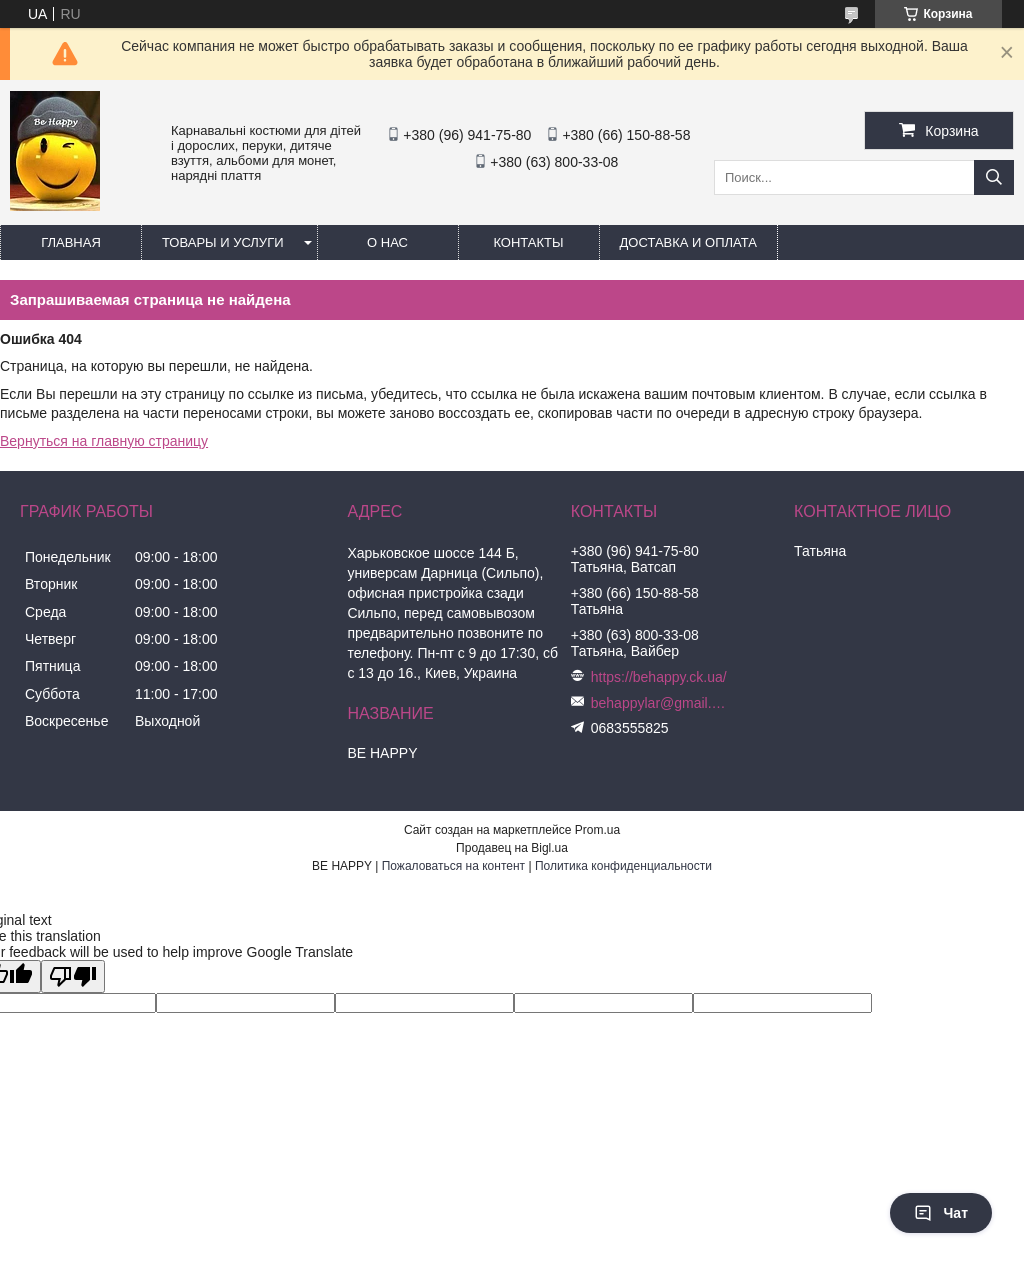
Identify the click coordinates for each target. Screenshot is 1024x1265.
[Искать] (994, 177)
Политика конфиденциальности (623, 866)
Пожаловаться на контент (453, 866)
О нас (387, 242)
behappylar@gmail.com (661, 703)
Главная (71, 242)
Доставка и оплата (688, 242)
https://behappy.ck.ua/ (659, 677)
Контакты (528, 242)
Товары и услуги (223, 242)
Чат (941, 1213)
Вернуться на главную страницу (104, 441)
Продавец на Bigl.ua (512, 848)
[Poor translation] (73, 976)
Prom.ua (597, 830)
